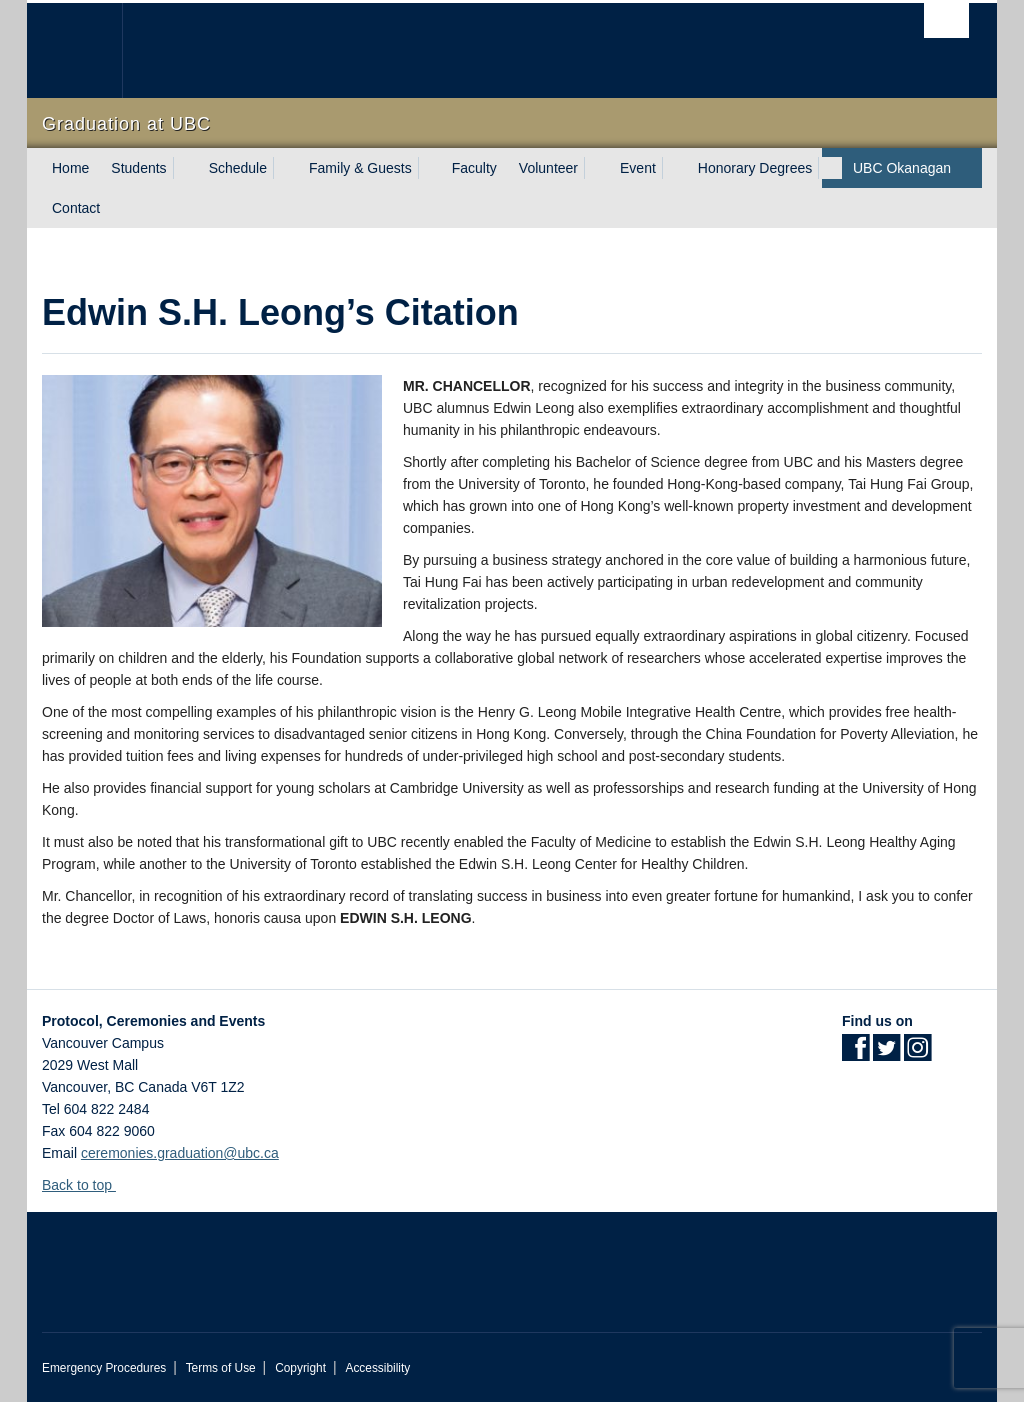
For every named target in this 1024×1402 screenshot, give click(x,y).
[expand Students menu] (185, 168)
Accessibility (377, 1368)
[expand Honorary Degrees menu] (830, 168)
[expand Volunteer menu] (596, 168)
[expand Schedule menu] (285, 168)
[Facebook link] (855, 1054)
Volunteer (548, 168)
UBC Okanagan (902, 168)
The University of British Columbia (89, 50)
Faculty (474, 168)
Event (638, 168)
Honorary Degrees (755, 168)
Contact (76, 208)
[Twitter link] (886, 1054)
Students (138, 168)
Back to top (86, 1185)
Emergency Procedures (104, 1368)
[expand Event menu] (674, 168)
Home (70, 168)
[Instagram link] (917, 1054)
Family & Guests (360, 168)
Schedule (238, 168)
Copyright (300, 1368)
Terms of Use (221, 1368)
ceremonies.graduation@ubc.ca (180, 1153)
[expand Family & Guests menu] (430, 168)
